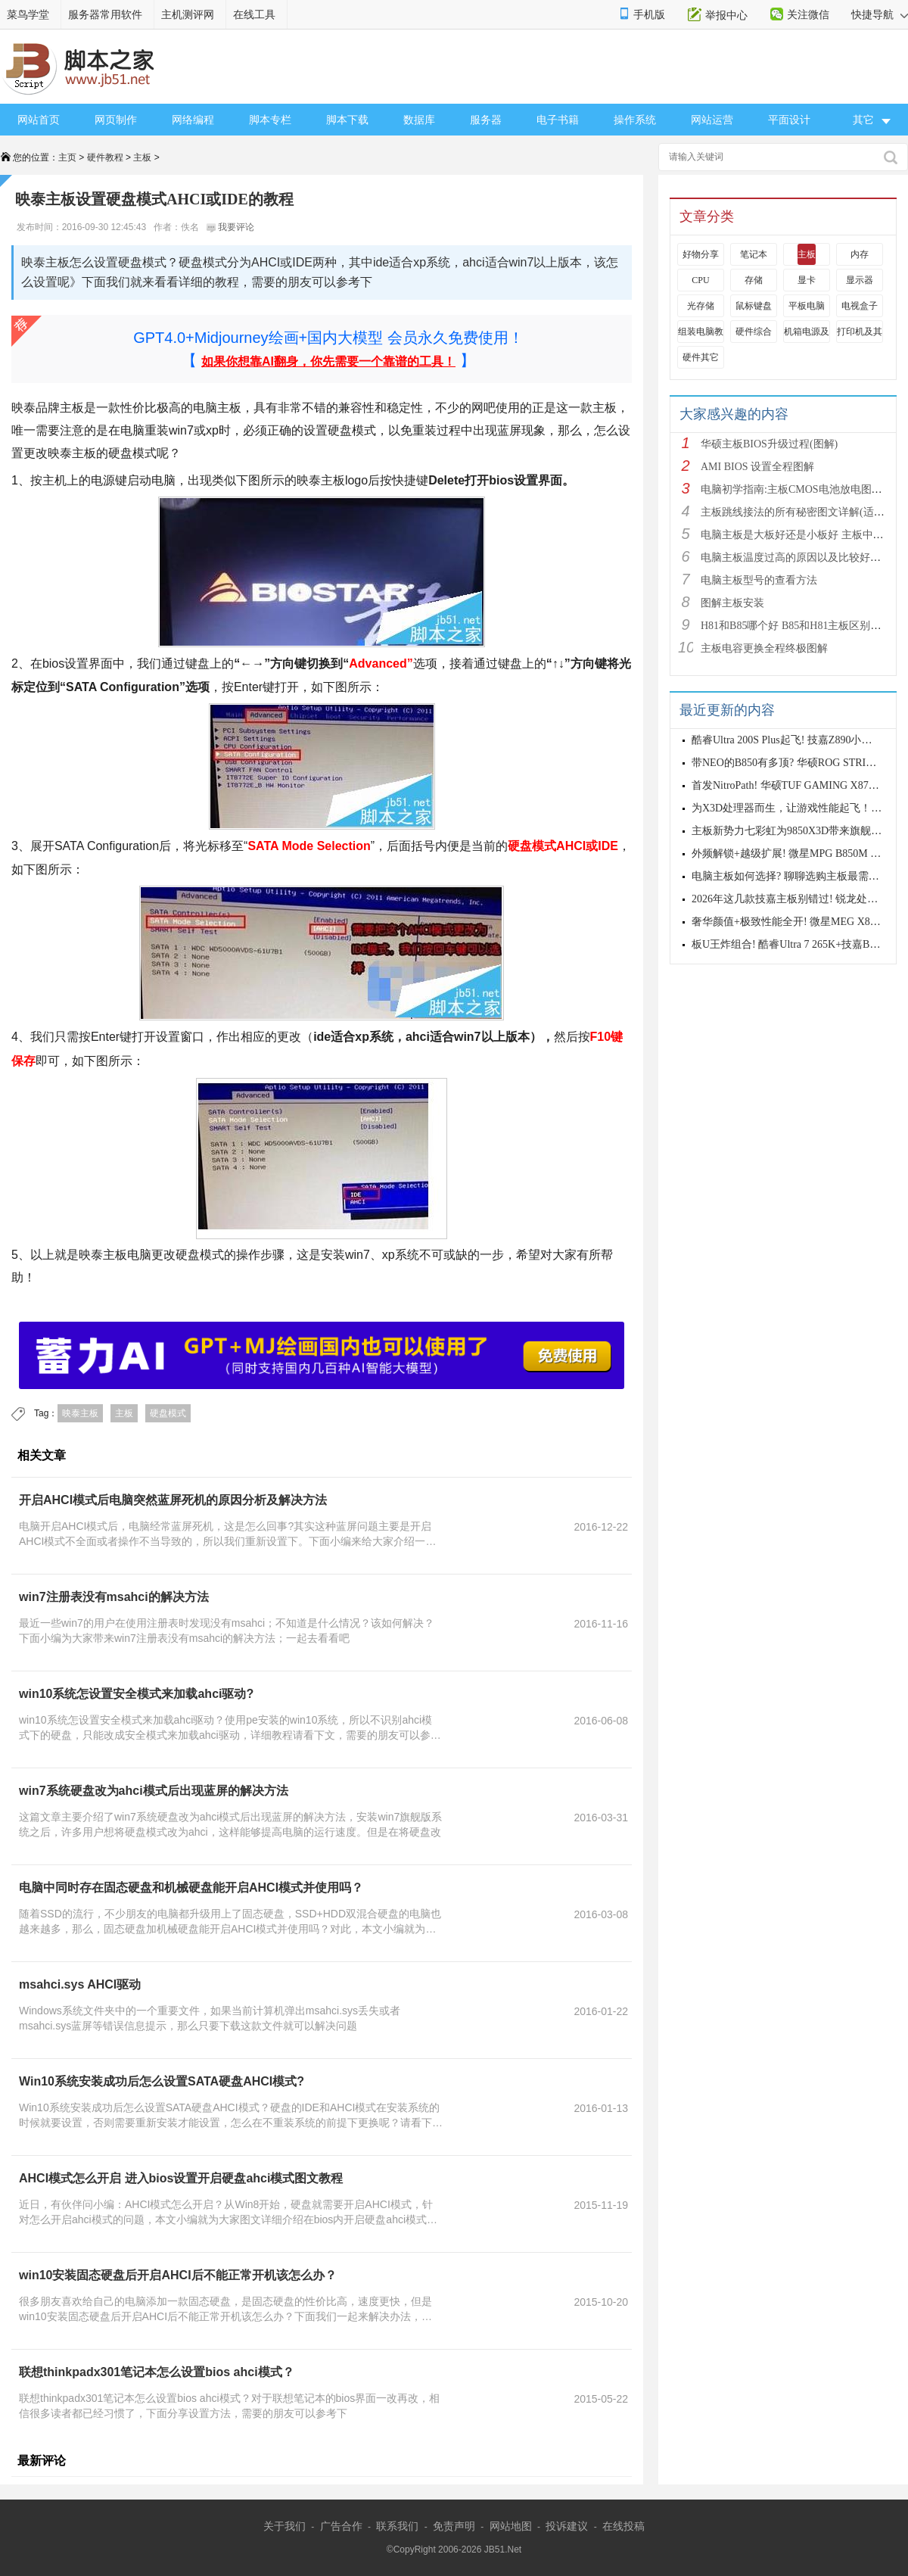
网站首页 (38, 120)
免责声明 (454, 2526)
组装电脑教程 (705, 331)
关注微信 (808, 14)
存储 (754, 280)
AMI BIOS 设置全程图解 (757, 466)
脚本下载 (347, 120)
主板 (142, 157)
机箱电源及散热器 (820, 331)
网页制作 (116, 120)
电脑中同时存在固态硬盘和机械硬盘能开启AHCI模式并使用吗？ (191, 1887)
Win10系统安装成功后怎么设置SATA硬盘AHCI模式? (161, 2081)
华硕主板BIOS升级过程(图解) (769, 444)
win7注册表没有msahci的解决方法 (114, 1596)
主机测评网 (187, 14)
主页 (67, 157)
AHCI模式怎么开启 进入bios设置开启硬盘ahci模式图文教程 (181, 2178)
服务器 (486, 120)
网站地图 (511, 2526)
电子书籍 (557, 120)
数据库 (419, 120)
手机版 (649, 14)
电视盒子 (859, 306)
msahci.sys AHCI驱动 (80, 1984)
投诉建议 (567, 2526)
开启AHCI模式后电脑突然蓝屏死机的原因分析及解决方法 (173, 1500)
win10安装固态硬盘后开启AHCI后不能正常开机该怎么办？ (178, 2275)
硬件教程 (105, 157)
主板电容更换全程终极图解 (764, 648)
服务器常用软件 (105, 14)
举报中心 (726, 15)
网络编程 (193, 120)
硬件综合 (753, 331)
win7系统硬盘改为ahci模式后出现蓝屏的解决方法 (153, 1790)
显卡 (807, 280)
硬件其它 (701, 357)
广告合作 (341, 2526)
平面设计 (789, 120)
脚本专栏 (270, 120)
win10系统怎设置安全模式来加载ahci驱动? (136, 1693)
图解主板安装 (732, 603)
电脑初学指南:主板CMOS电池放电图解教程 (802, 489)
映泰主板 (80, 1413)
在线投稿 (623, 2526)
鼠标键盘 (753, 306)
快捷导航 (879, 14)
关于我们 (284, 2526)
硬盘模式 (168, 1413)
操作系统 (635, 120)
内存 (859, 254)
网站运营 (712, 120)
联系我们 (397, 2526)
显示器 (859, 280)
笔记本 (753, 254)
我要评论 (230, 227)
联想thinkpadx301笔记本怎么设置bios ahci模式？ (156, 2372)
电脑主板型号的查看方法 (759, 580)
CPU (700, 280)
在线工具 (254, 14)
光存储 (700, 306)
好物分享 (701, 254)
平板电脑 (806, 306)
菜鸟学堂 (28, 14)
